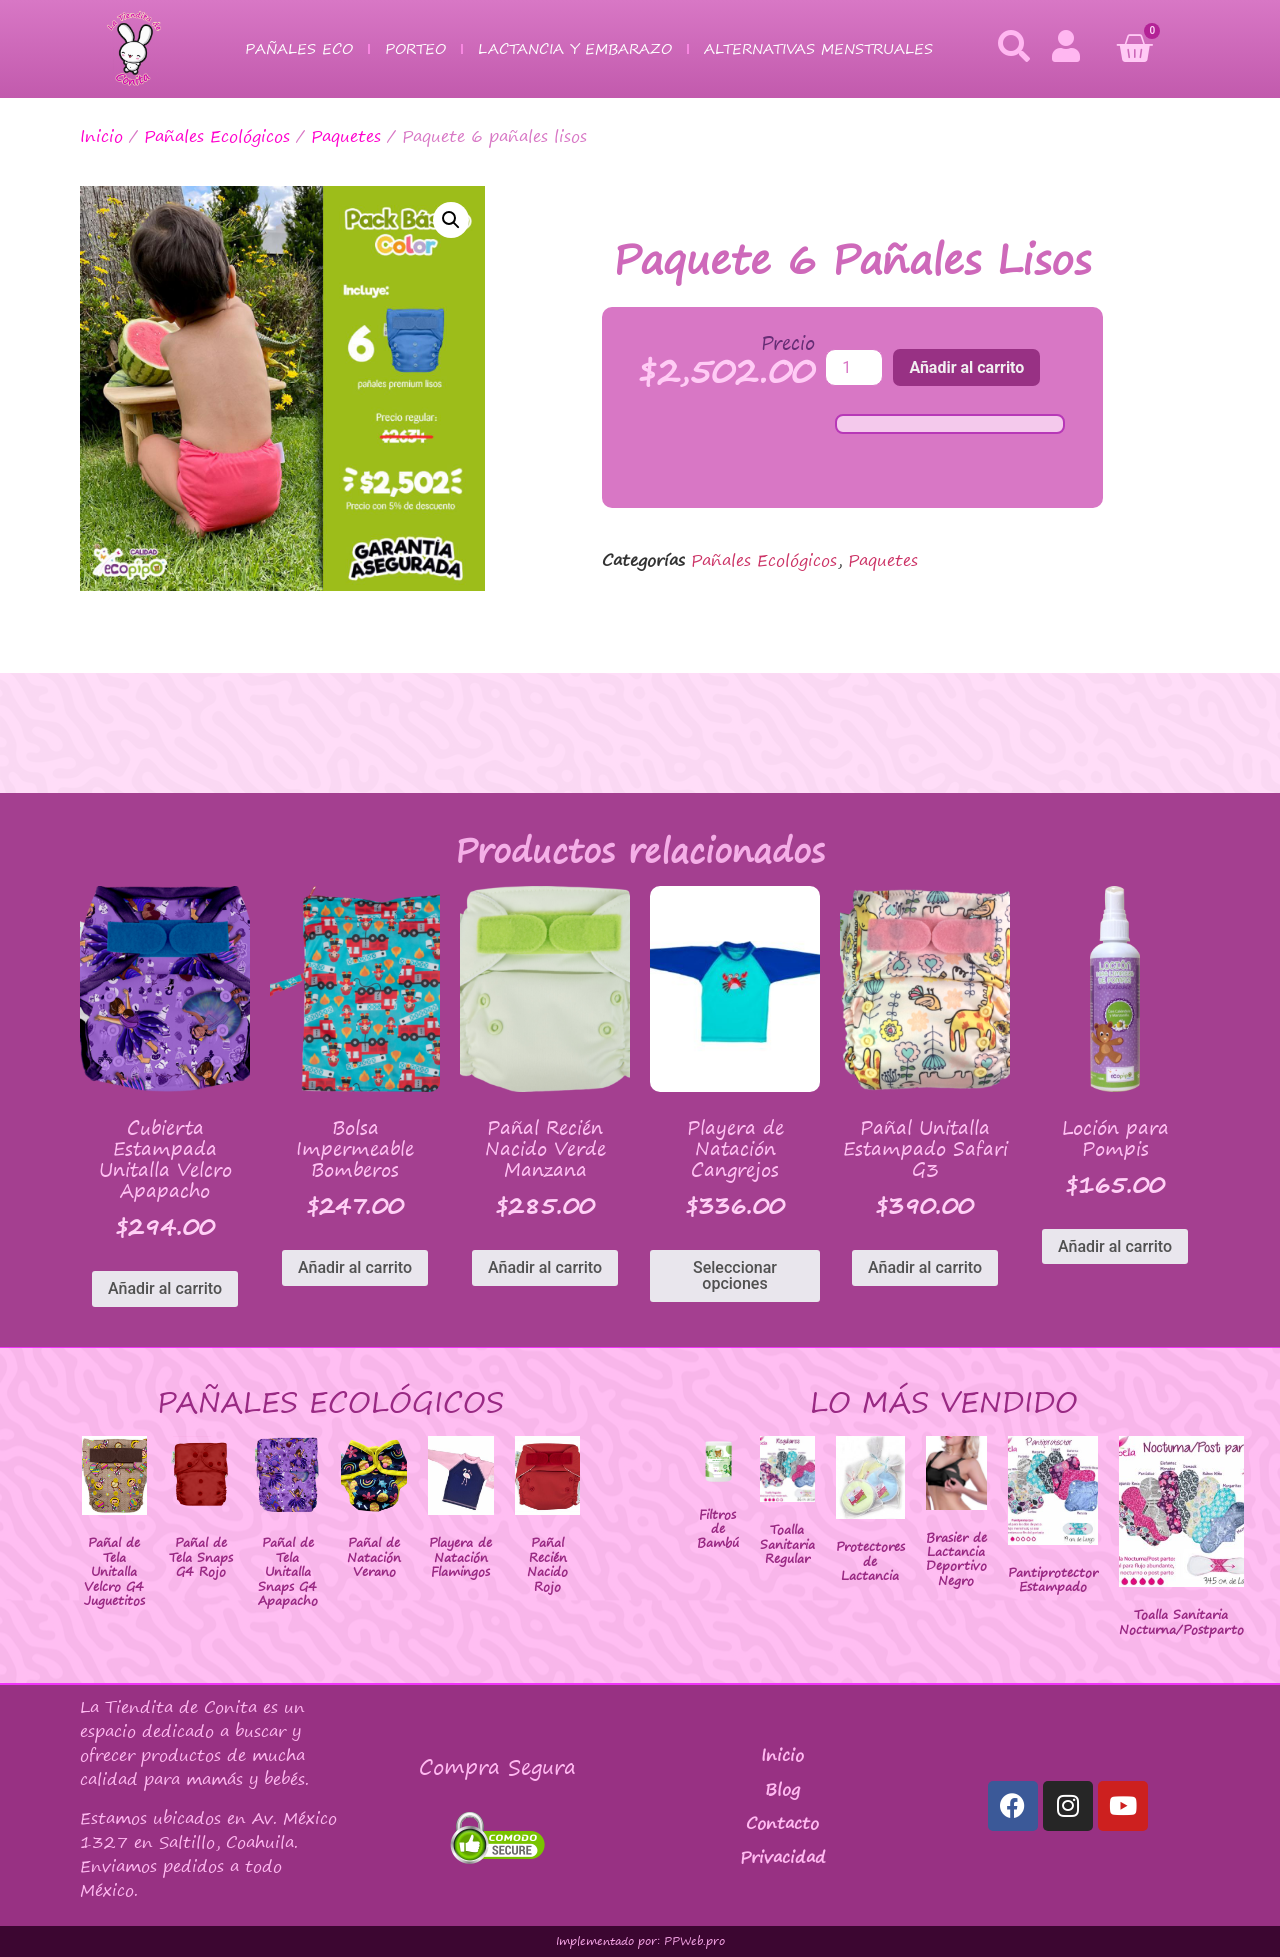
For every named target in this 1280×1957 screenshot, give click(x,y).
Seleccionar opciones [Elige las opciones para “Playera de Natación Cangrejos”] (735, 1275)
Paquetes (346, 136)
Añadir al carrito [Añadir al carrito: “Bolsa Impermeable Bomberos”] (355, 1267)
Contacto (782, 1823)
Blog (782, 1789)
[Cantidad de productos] (854, 367)
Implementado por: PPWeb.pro (640, 1941)
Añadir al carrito (966, 367)
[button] (451, 220)
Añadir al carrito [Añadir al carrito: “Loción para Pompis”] (1115, 1246)
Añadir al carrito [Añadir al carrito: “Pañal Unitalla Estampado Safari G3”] (925, 1267)
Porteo (415, 48)
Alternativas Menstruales (818, 48)
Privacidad (783, 1857)
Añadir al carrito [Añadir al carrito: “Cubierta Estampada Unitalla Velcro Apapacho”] (165, 1288)
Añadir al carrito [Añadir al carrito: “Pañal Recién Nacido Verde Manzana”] (545, 1267)
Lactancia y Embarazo (575, 48)
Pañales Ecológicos (217, 136)
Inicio (101, 136)
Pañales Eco (299, 48)
